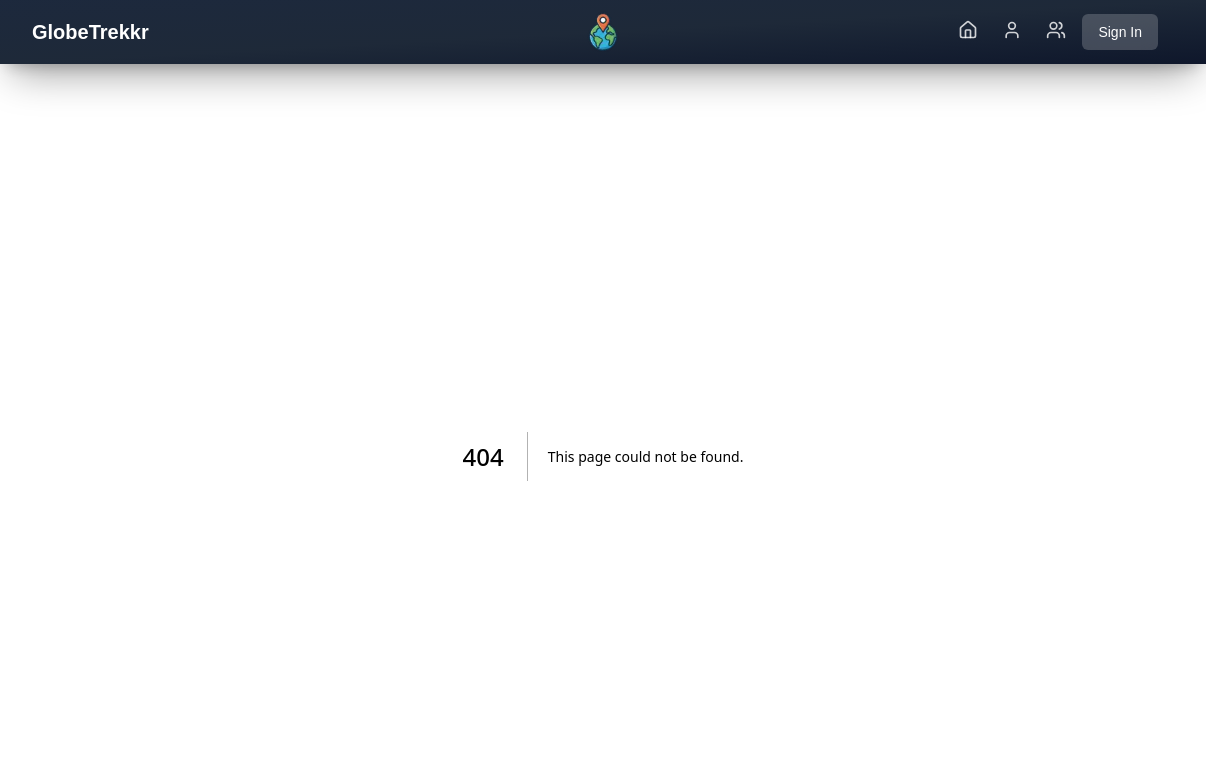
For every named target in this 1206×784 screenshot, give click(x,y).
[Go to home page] (968, 32)
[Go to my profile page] (1012, 32)
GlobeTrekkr (90, 32)
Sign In (1120, 32)
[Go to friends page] (1056, 32)
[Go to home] (603, 32)
